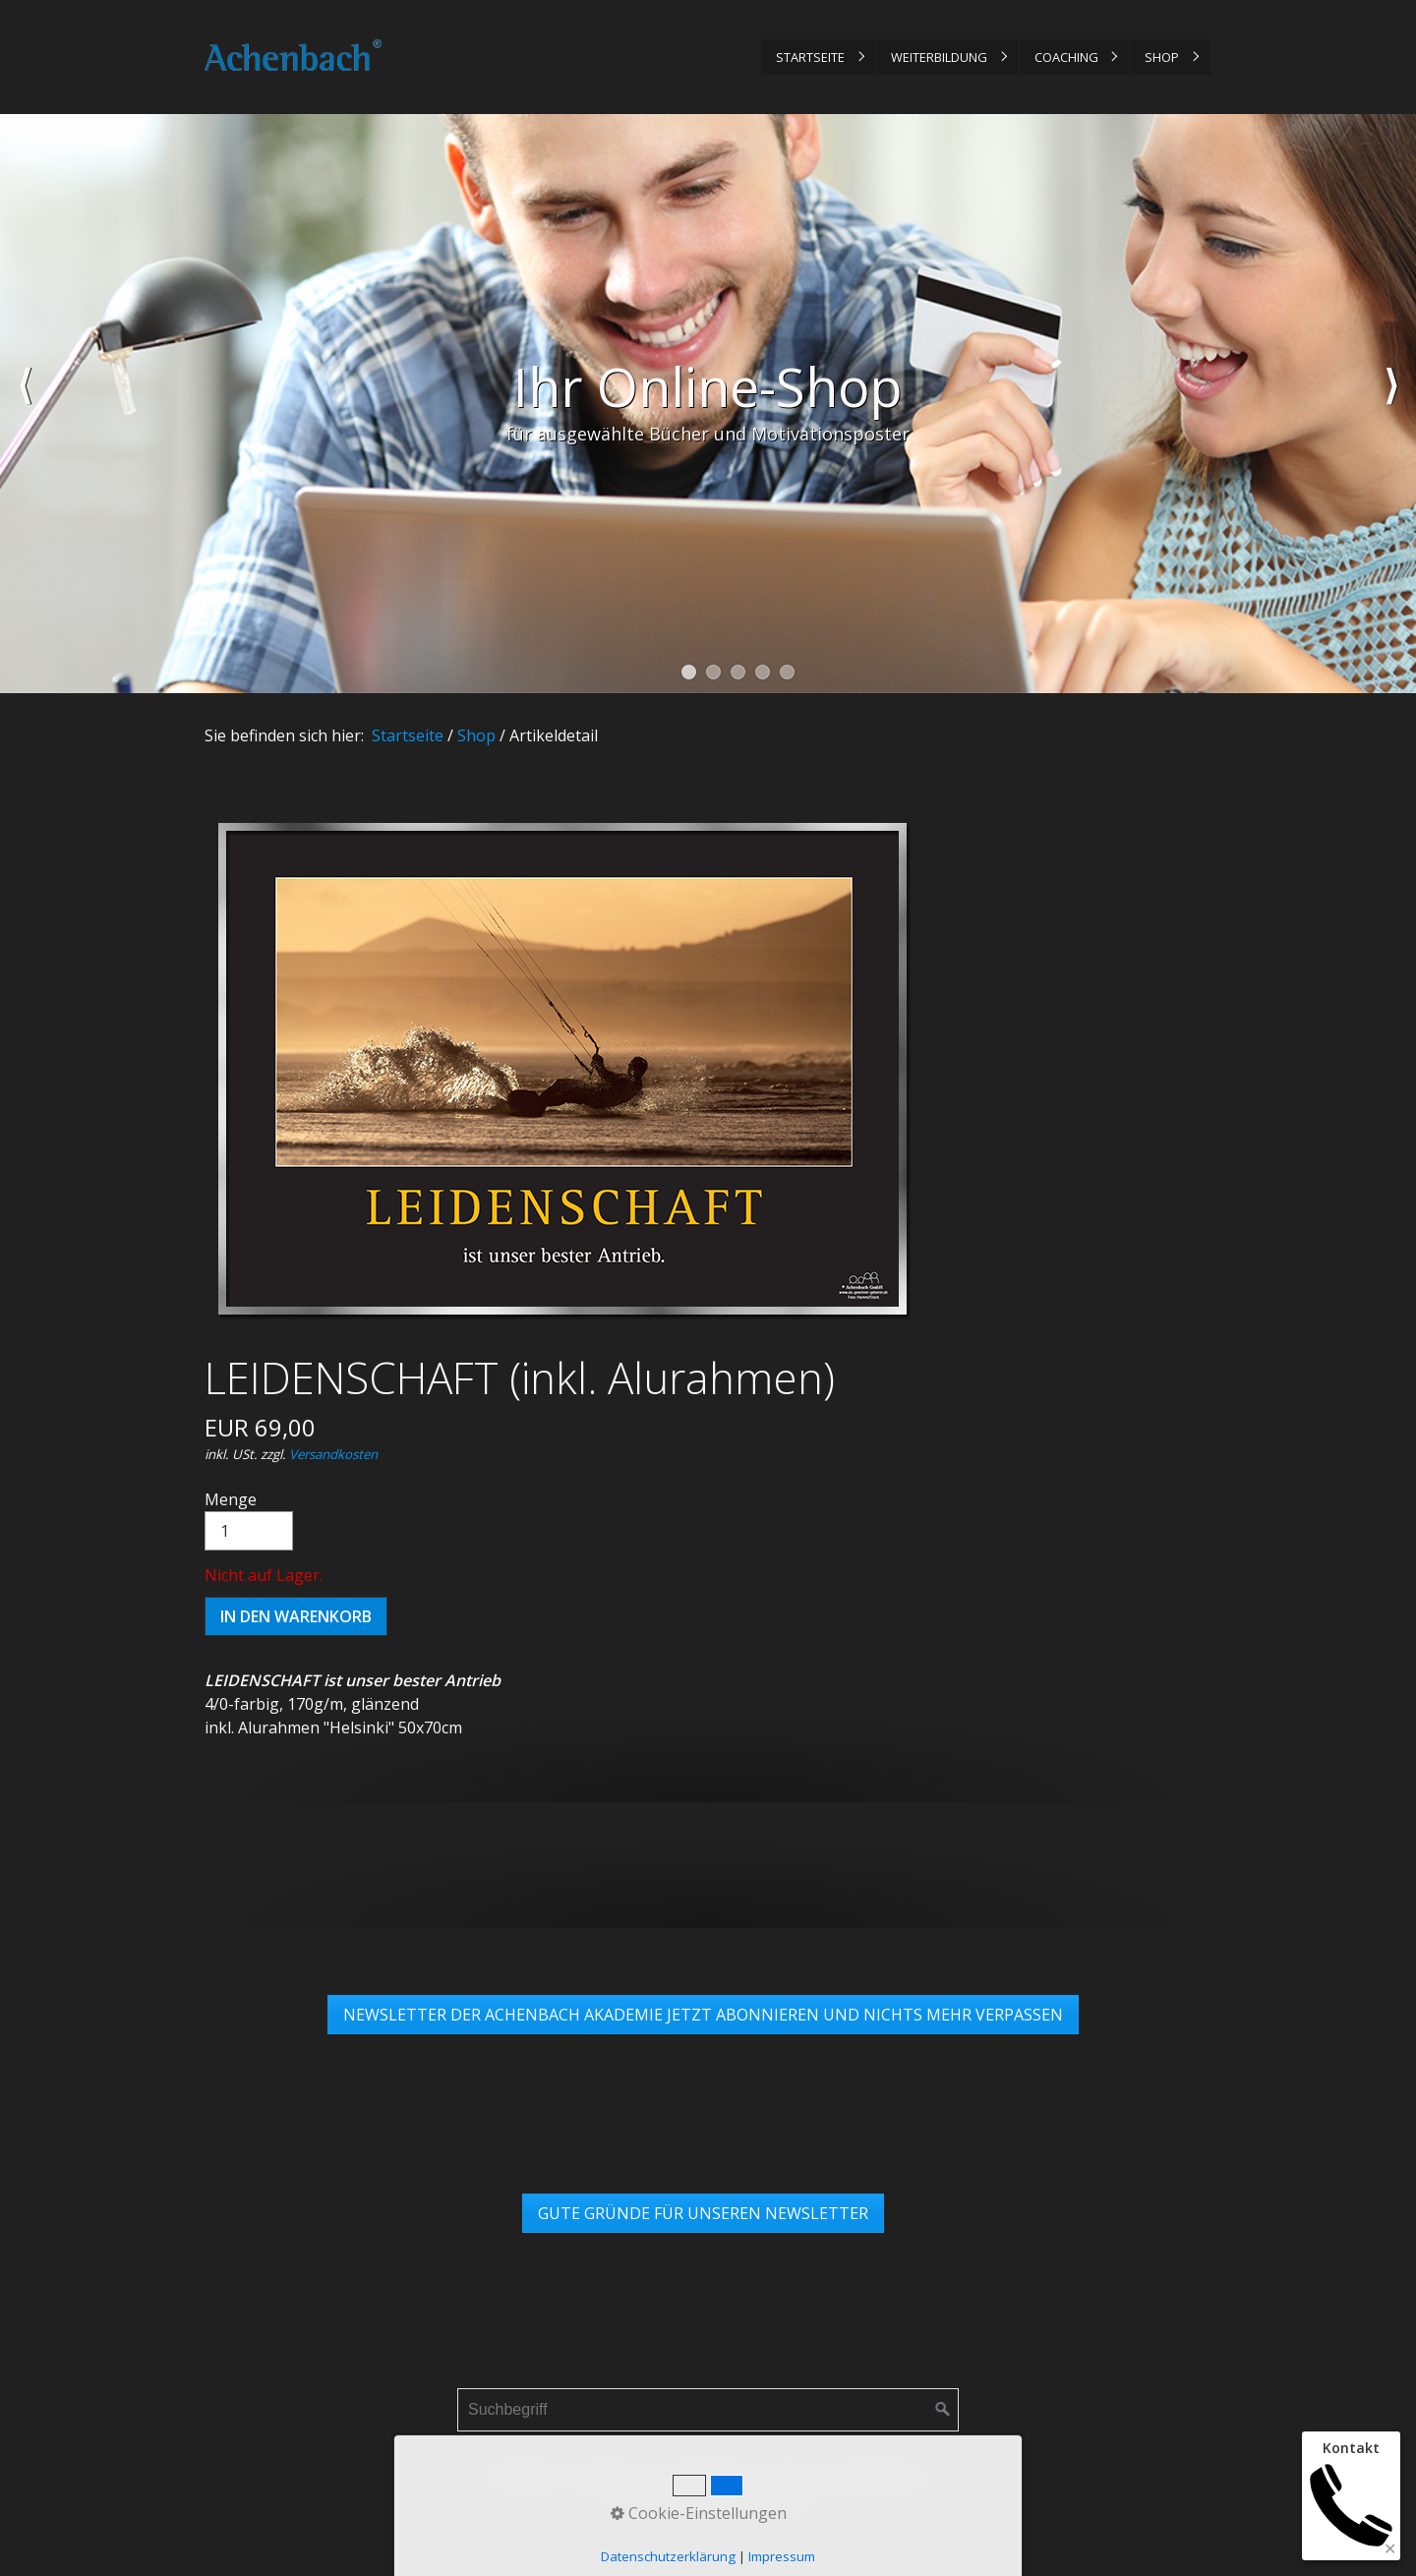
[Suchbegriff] (708, 2409)
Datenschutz (712, 2476)
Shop (1162, 57)
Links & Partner (871, 2476)
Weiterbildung (939, 57)
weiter (1391, 404)
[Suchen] (943, 2409)
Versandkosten (333, 1454)
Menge (249, 1520)
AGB (786, 2476)
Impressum (612, 2476)
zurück (24, 404)
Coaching (1066, 57)
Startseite (810, 57)
